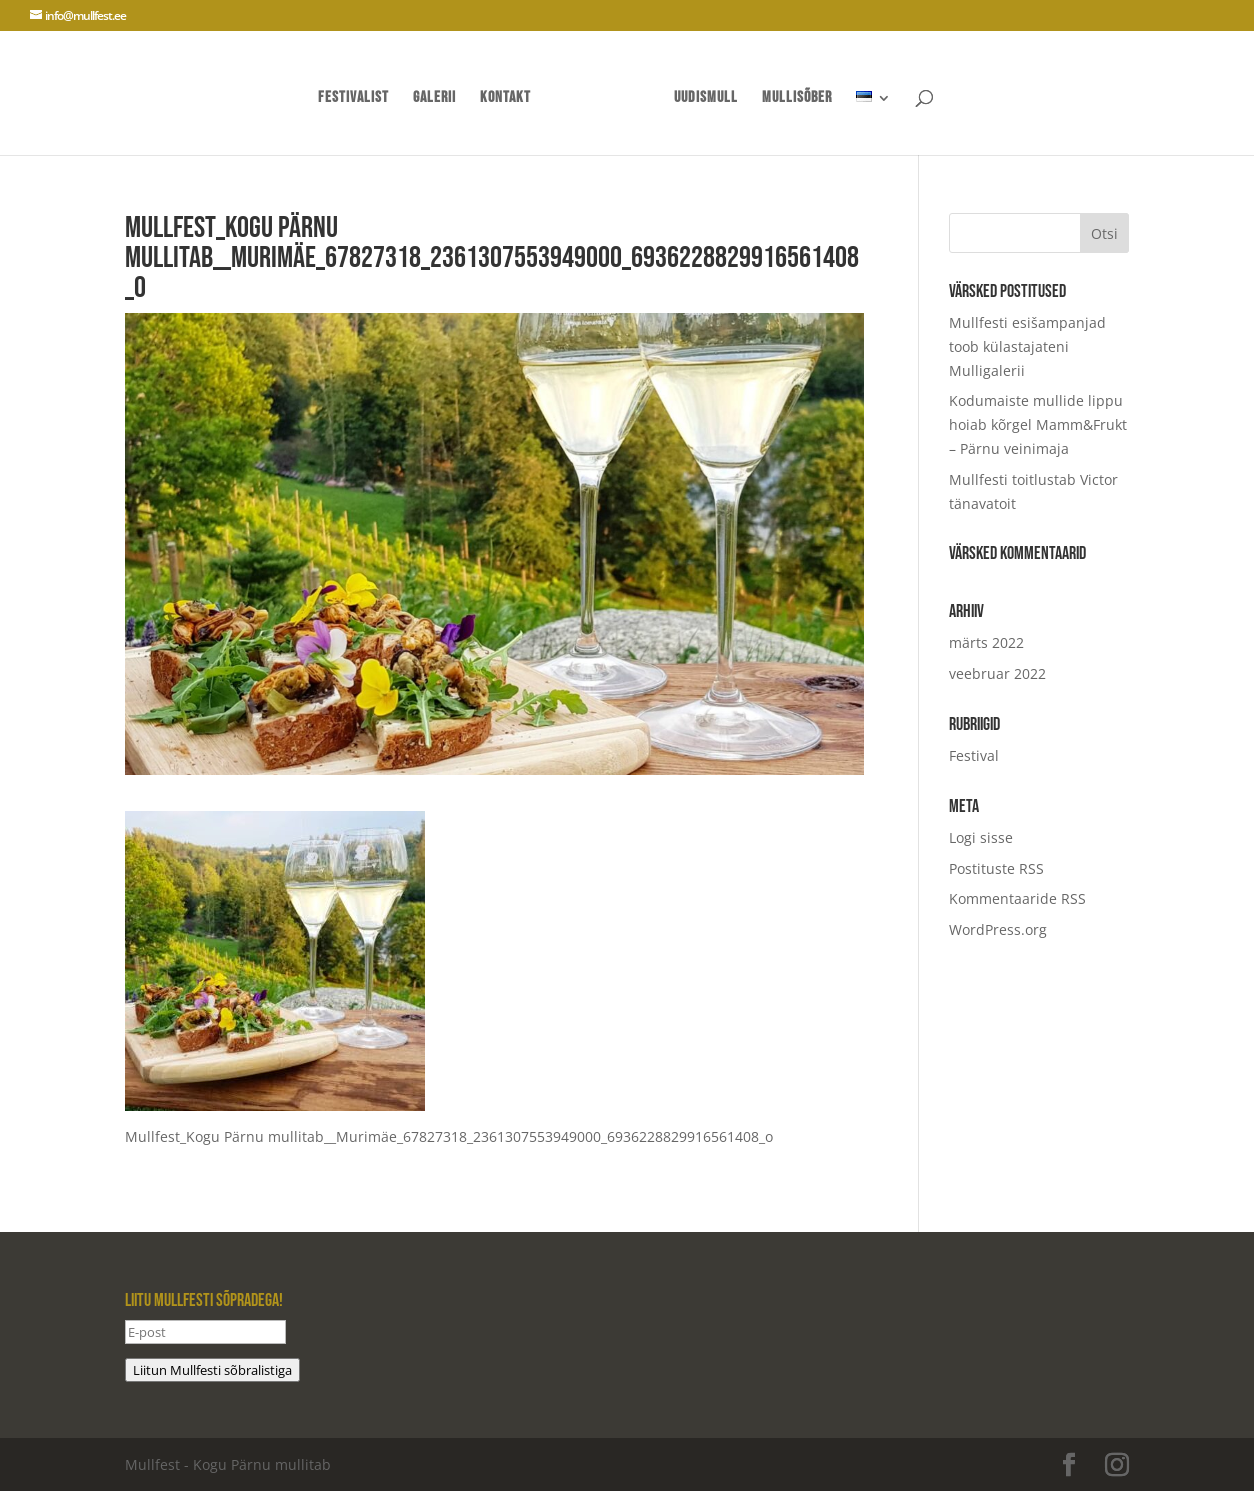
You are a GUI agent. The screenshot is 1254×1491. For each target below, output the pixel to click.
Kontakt (505, 99)
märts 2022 (986, 642)
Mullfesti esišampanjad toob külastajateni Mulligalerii (1027, 346)
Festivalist (353, 99)
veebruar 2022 (997, 673)
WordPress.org (998, 929)
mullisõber (797, 99)
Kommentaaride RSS (1017, 898)
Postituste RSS (996, 868)
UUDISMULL (706, 99)
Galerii (434, 99)
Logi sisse (981, 837)
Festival (974, 755)
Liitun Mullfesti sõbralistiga (212, 1370)
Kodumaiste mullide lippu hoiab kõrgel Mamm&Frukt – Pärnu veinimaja (1038, 424)
